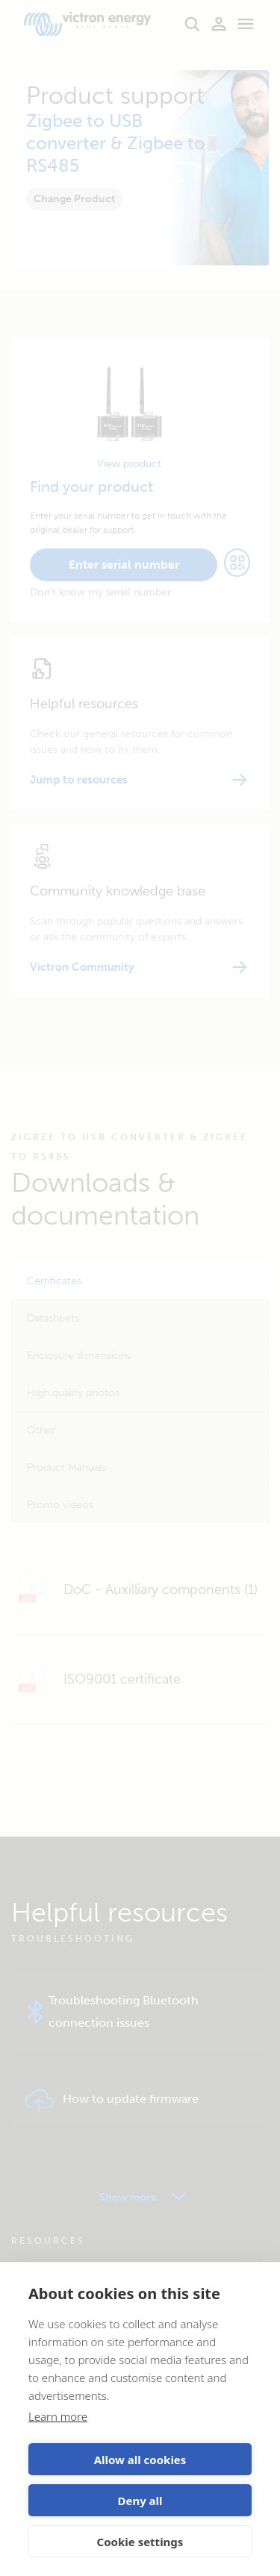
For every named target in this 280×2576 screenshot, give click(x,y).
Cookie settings (140, 2541)
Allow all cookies (140, 2459)
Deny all (139, 2500)
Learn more (57, 2416)
